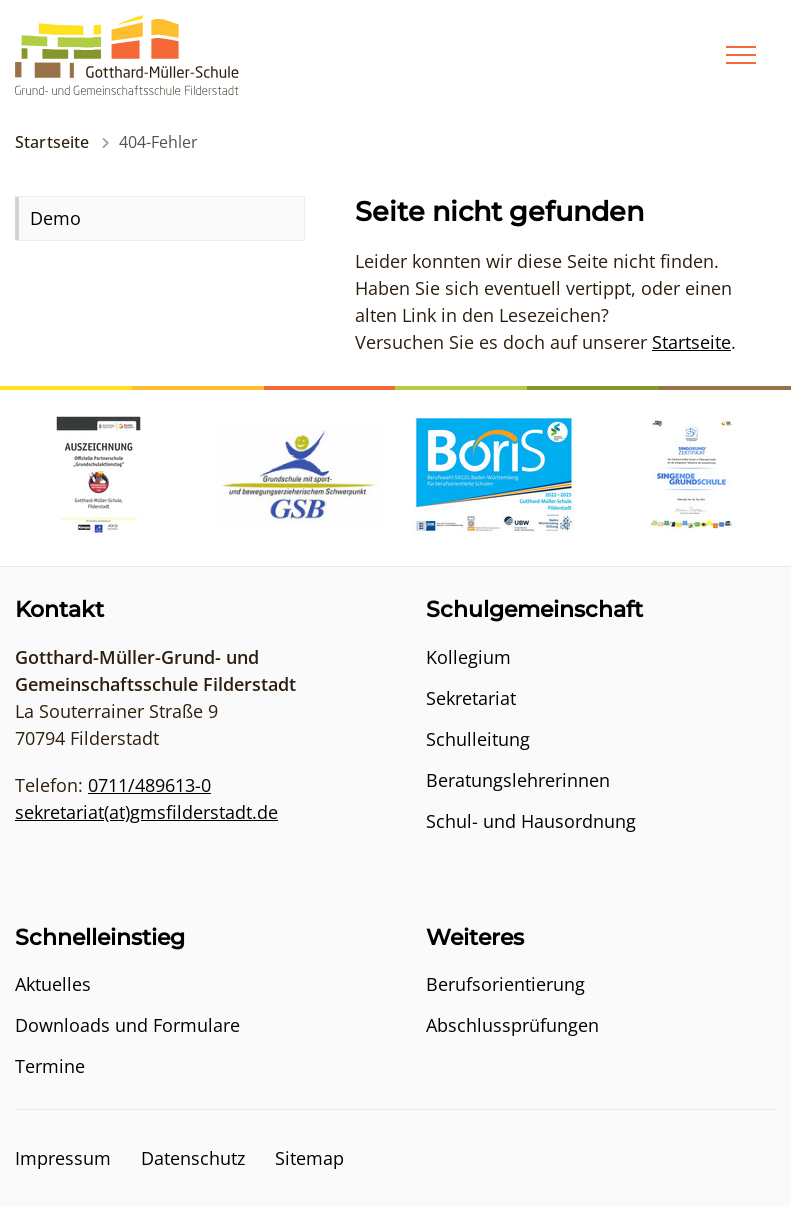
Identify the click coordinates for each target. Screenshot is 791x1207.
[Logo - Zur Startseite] (127, 53)
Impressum (63, 1158)
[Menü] (741, 55)
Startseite (52, 142)
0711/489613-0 (149, 785)
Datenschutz (193, 1158)
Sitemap (309, 1158)
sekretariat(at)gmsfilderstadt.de (146, 812)
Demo (55, 218)
